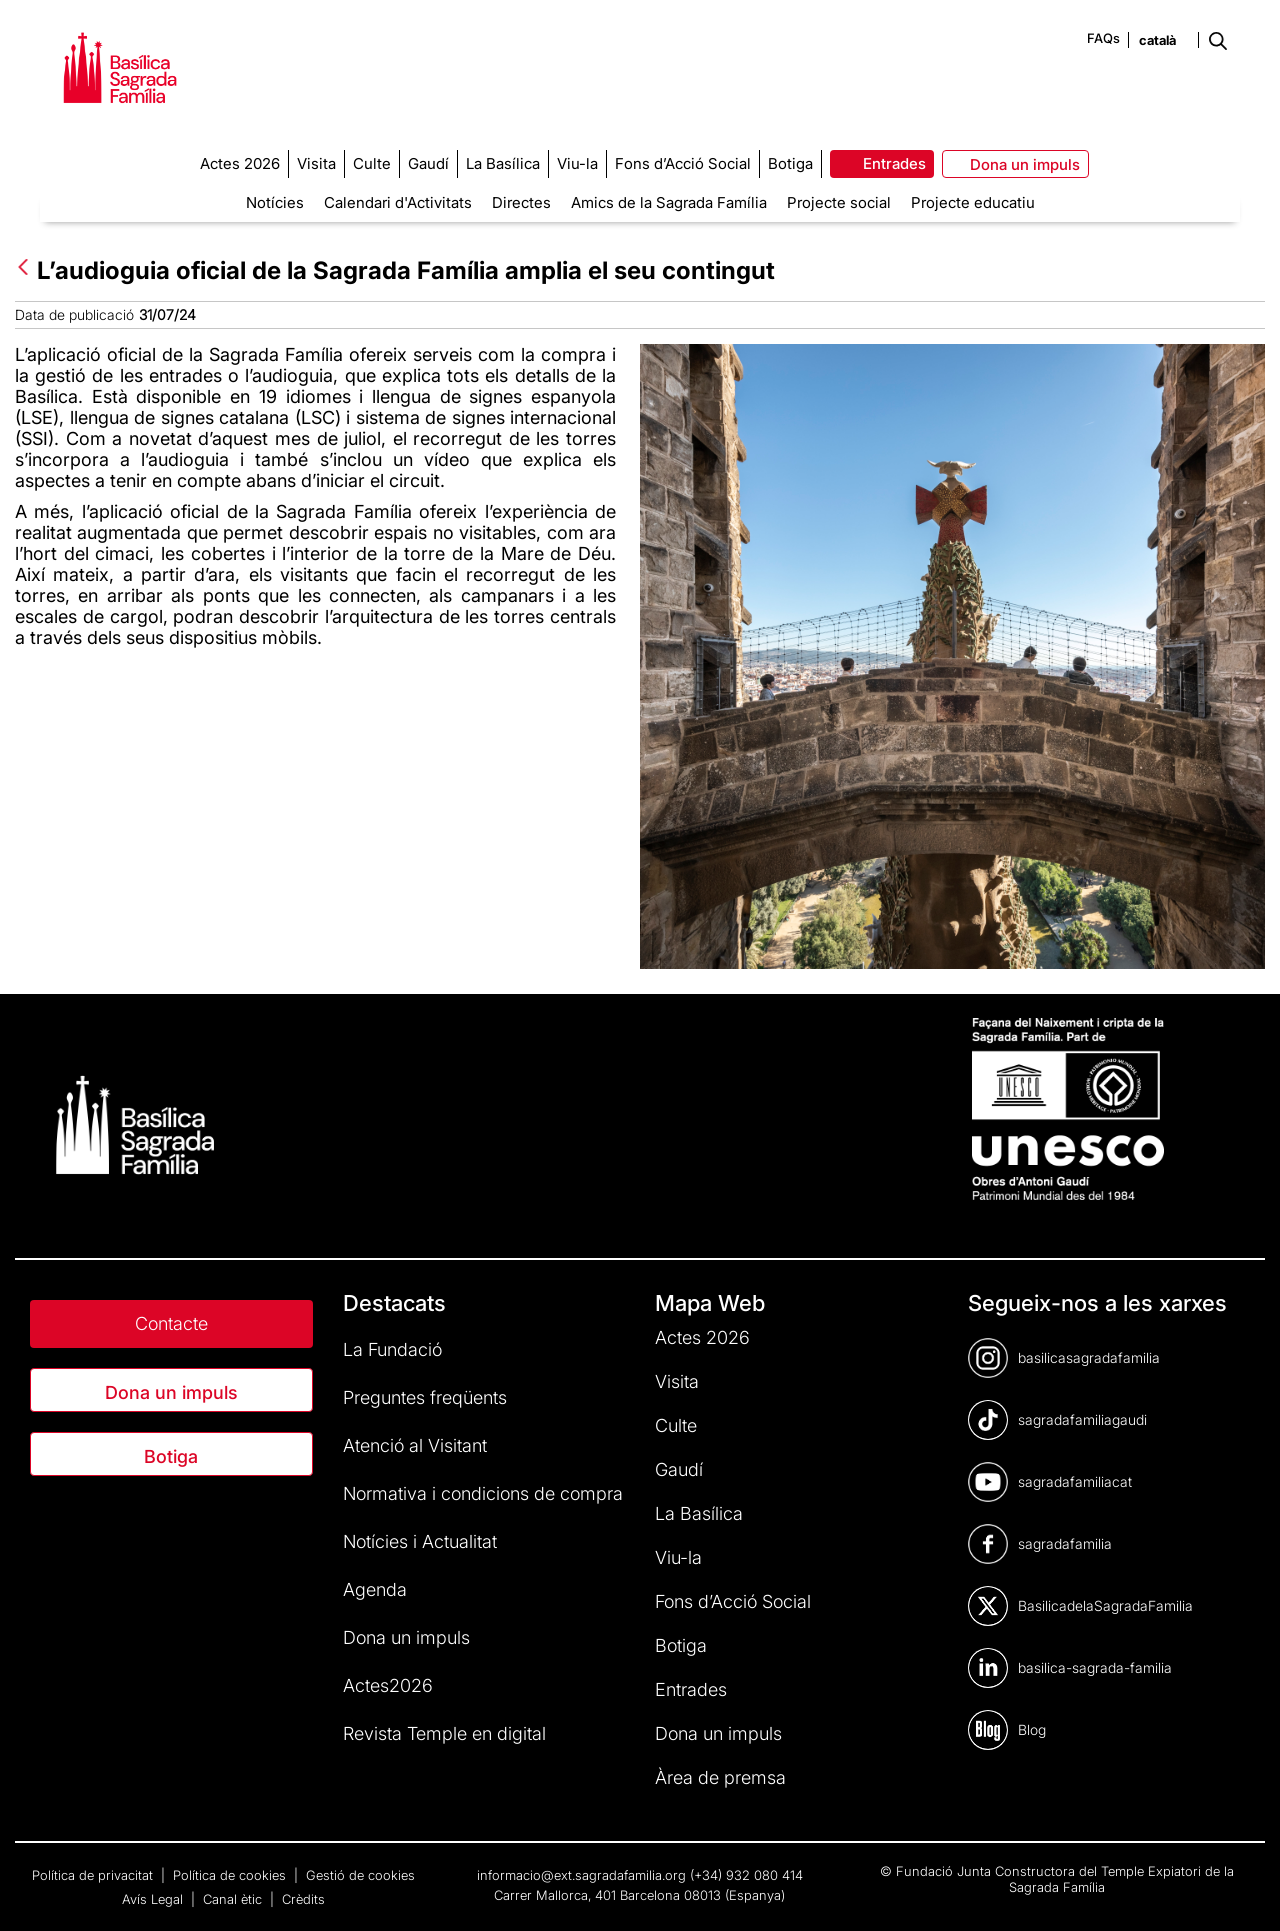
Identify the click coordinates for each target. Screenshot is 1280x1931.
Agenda (375, 1589)
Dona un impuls (171, 1392)
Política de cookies (231, 1875)
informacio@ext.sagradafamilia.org (581, 1875)
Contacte (171, 1323)
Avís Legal (154, 1899)
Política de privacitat (94, 1875)
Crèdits (303, 1899)
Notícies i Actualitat (420, 1541)
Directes (521, 202)
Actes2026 (388, 1685)
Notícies (275, 202)
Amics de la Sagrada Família (669, 202)
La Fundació (392, 1349)
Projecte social (839, 202)
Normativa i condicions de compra (483, 1493)
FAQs (1103, 38)
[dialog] (1242, 1891)
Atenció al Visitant (415, 1445)
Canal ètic (234, 1899)
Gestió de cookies (360, 1875)
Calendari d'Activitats (398, 202)
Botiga (171, 1456)
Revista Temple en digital (444, 1733)
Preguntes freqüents (425, 1397)
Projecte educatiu (973, 202)
